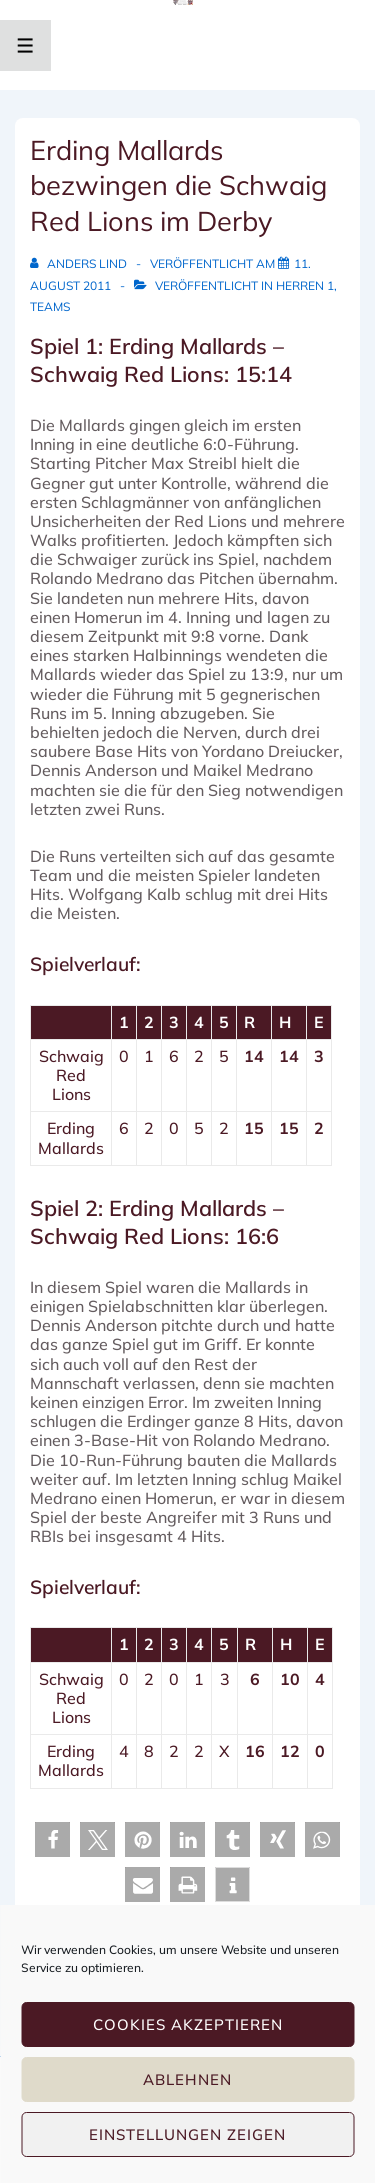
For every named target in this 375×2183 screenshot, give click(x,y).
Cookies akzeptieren (188, 2024)
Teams (50, 306)
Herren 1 (305, 285)
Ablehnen (187, 2079)
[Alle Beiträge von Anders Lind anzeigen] (80, 263)
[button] (52, 1839)
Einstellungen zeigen (187, 2134)
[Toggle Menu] (25, 45)
